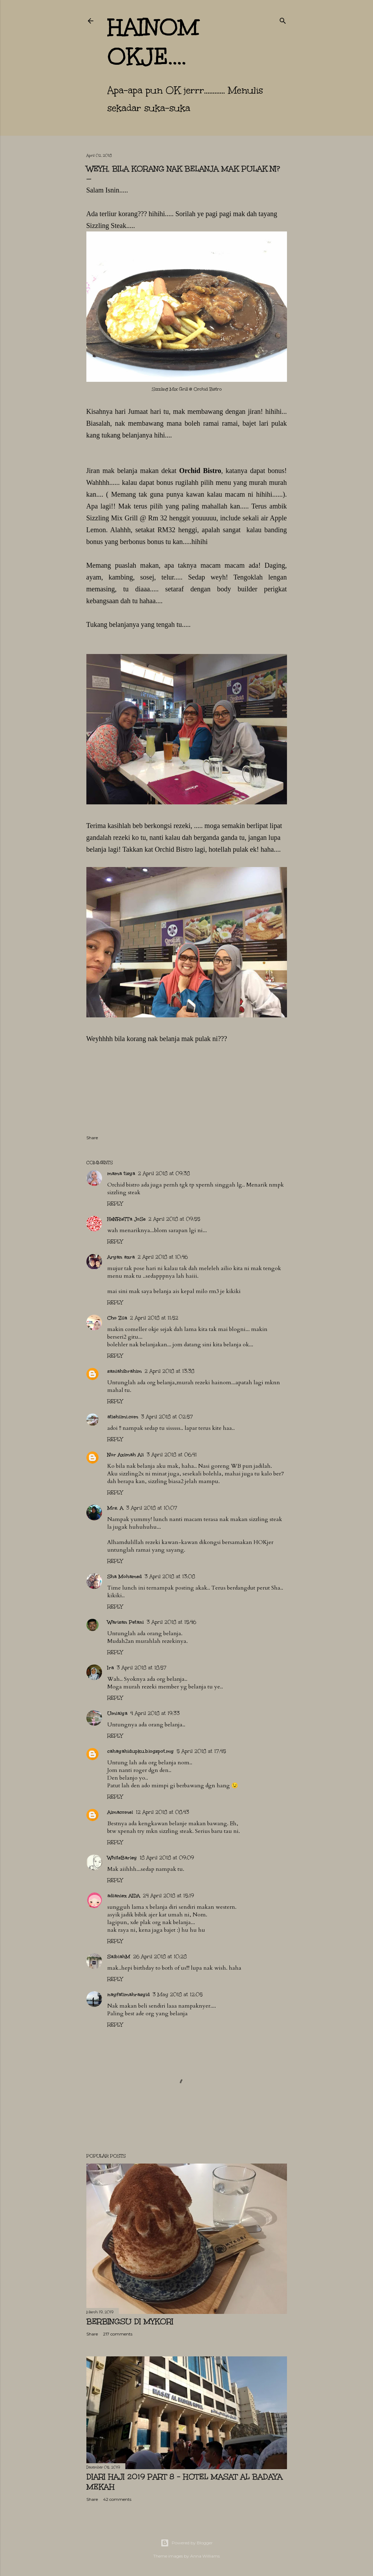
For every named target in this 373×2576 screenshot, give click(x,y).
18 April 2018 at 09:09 (167, 1857)
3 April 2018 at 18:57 (141, 1667)
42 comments (117, 2499)
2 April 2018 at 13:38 (169, 1371)
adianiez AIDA (123, 1895)
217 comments (117, 2334)
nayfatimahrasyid (128, 1994)
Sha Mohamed (124, 1576)
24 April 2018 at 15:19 (168, 1895)
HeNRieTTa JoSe (126, 1219)
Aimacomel (120, 1812)
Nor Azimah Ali (125, 1454)
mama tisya (121, 1173)
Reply (115, 1203)
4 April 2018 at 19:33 (155, 1713)
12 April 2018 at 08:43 (162, 1812)
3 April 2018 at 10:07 (151, 1508)
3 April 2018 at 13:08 (170, 1576)
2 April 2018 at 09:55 (174, 1219)
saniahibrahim (124, 1371)
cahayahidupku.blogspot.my (140, 1751)
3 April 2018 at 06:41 (172, 1454)
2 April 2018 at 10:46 (163, 1257)
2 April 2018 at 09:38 (164, 1173)
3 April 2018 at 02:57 (167, 1416)
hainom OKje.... (153, 42)
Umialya (117, 1713)
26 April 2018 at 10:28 (160, 1956)
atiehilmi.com (122, 1416)
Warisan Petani (125, 1622)
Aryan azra (121, 1257)
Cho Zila (117, 1318)
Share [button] (92, 1137)
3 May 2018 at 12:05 (178, 1994)
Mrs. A (115, 1508)
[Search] (283, 19)
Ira (110, 1667)
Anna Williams (205, 2556)
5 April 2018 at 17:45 (201, 1751)
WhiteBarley (122, 1857)
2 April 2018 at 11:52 (154, 1318)
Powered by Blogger (187, 2543)
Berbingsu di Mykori (129, 2321)
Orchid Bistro (200, 470)
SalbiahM (118, 1956)
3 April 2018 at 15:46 (171, 1622)
